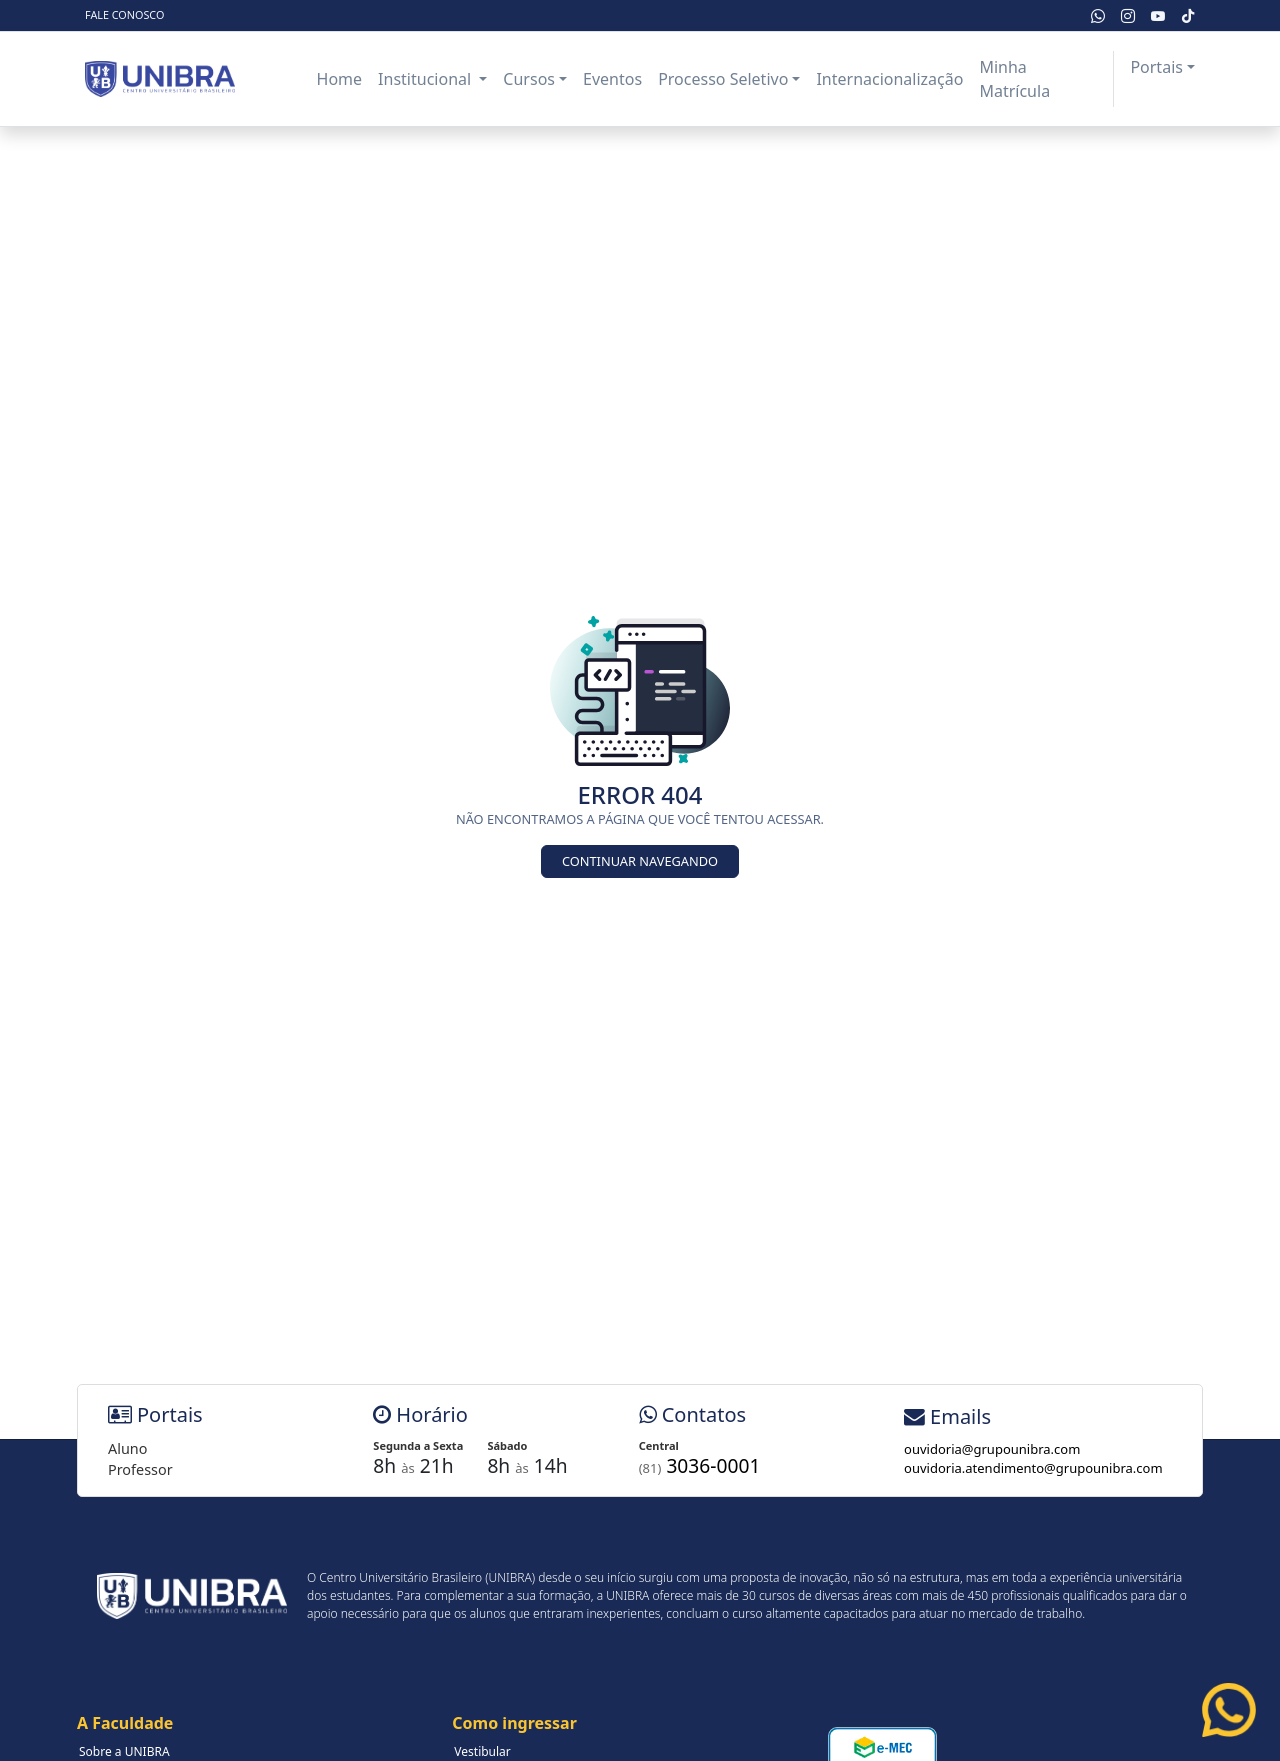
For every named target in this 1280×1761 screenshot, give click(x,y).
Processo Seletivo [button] (723, 79)
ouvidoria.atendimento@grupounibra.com (1033, 1468)
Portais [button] (1156, 67)
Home (340, 79)
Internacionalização (889, 79)
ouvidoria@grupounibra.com (992, 1449)
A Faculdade (125, 1723)
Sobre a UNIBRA (124, 1751)
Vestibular (482, 1751)
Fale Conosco (124, 14)
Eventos (612, 79)
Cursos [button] (529, 79)
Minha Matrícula (1014, 79)
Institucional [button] (426, 79)
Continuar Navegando (640, 861)
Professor (140, 1469)
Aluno (127, 1448)
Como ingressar (514, 1723)
